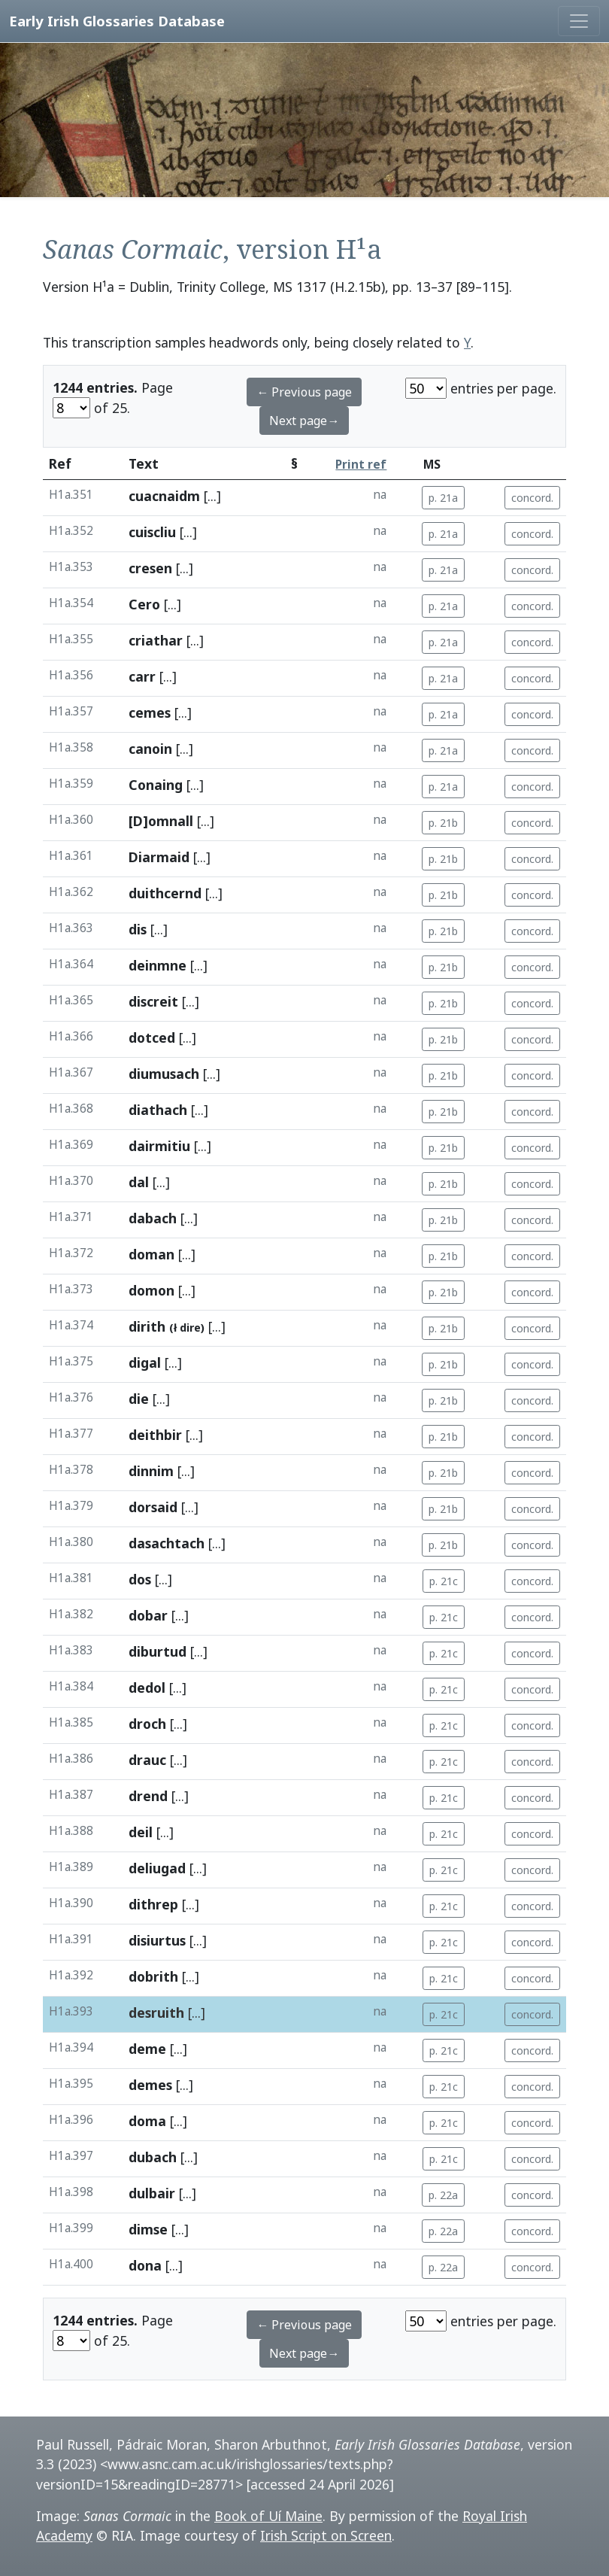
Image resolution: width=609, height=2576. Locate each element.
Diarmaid (159, 857)
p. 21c (443, 1581)
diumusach (164, 1074)
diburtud (157, 1651)
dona (145, 2265)
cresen (150, 568)
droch (147, 1724)
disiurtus (157, 1940)
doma (147, 2121)
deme (147, 2049)
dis (138, 929)
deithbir (155, 1435)
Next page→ (304, 420)
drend (148, 1796)
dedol (147, 1687)
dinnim (151, 1471)
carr (142, 676)
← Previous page (304, 392)
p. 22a (443, 2195)
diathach (158, 1110)
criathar (156, 640)
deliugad (157, 1868)
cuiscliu (152, 532)
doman (151, 1254)
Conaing (156, 785)
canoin (150, 749)
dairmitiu (159, 1146)
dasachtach (167, 1543)
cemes (150, 712)
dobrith (153, 1976)
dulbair (152, 2193)
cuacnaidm (164, 496)
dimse (148, 2229)
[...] (212, 496)
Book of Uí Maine (268, 2516)
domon (151, 1290)
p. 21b (443, 823)
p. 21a (443, 498)
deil (141, 1832)
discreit (153, 1001)
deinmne (157, 965)
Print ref (360, 464)
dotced (152, 1037)
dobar (148, 1615)
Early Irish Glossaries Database (117, 20)
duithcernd (165, 893)
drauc (147, 1760)
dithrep (153, 1904)
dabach (153, 1218)
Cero (144, 604)
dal (139, 1182)
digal (145, 1362)
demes (150, 2085)
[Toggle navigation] (579, 21)
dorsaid (153, 1507)
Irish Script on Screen (326, 2535)
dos (140, 1579)
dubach (153, 2157)
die (139, 1399)
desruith (156, 2012)
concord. (532, 498)
